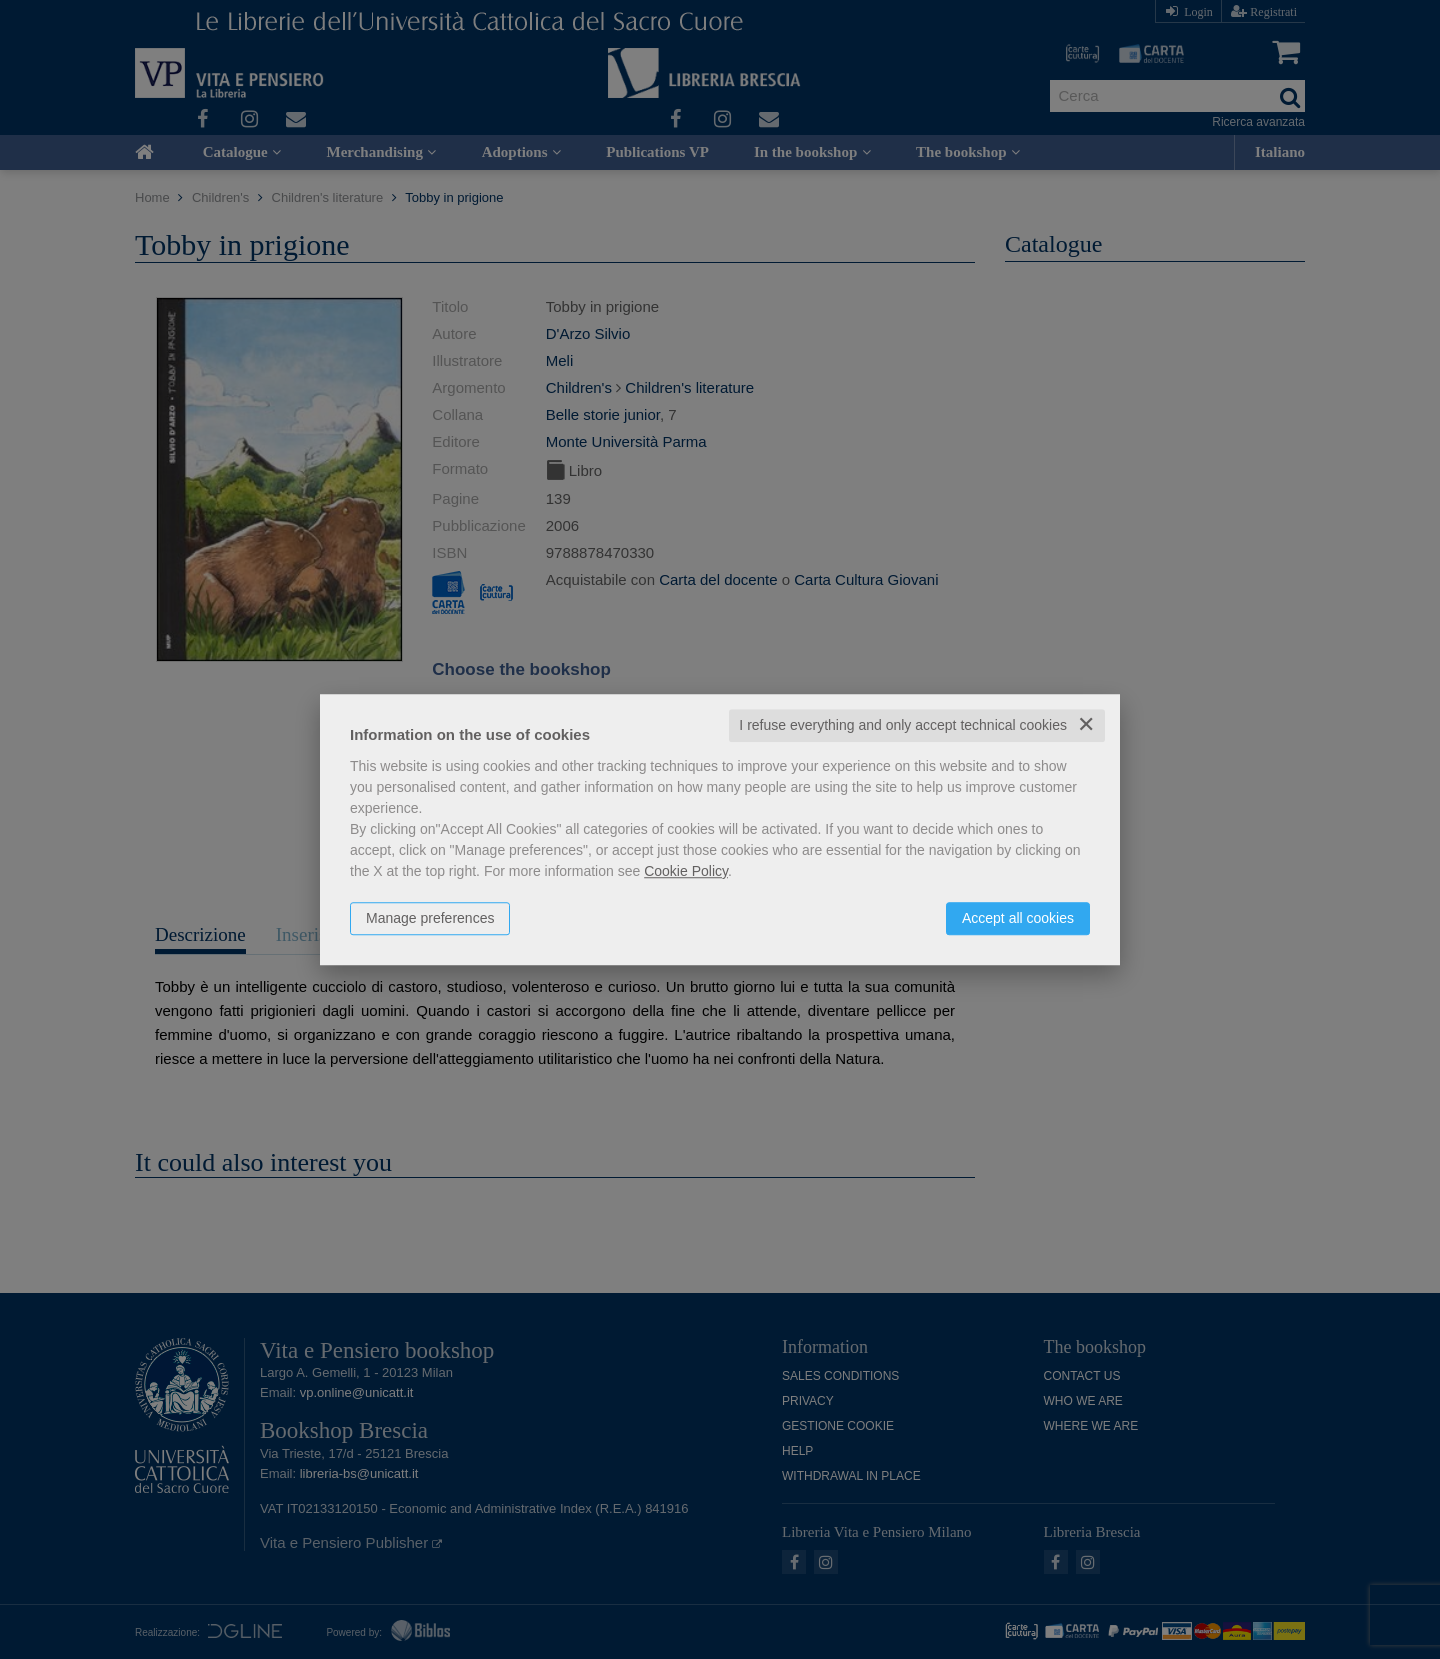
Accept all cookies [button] (1018, 918)
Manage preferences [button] (430, 918)
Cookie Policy (686, 871)
